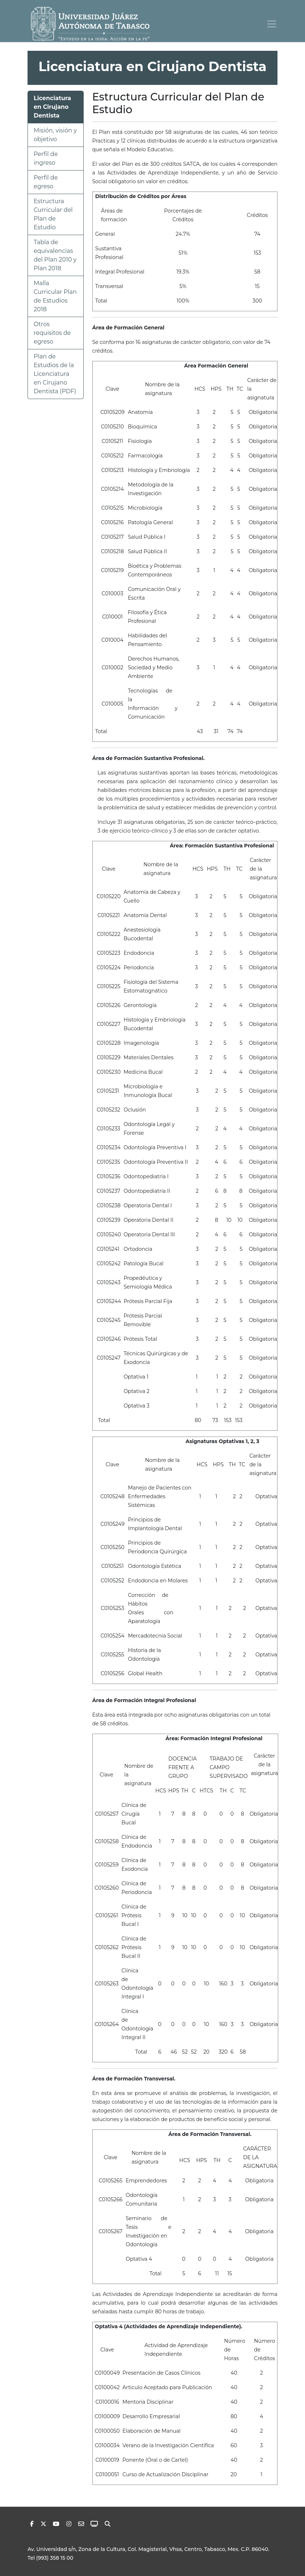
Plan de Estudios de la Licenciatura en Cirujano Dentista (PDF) (55, 374)
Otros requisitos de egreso (52, 333)
